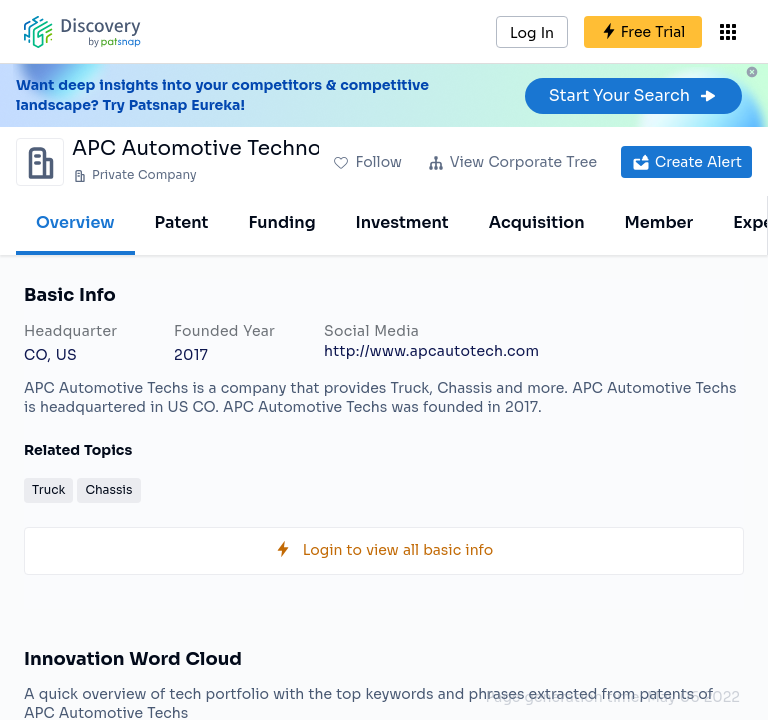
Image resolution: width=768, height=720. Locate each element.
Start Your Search (633, 95)
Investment (402, 222)
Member (659, 222)
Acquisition (537, 222)
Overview (75, 222)
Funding (281, 222)
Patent (182, 222)
